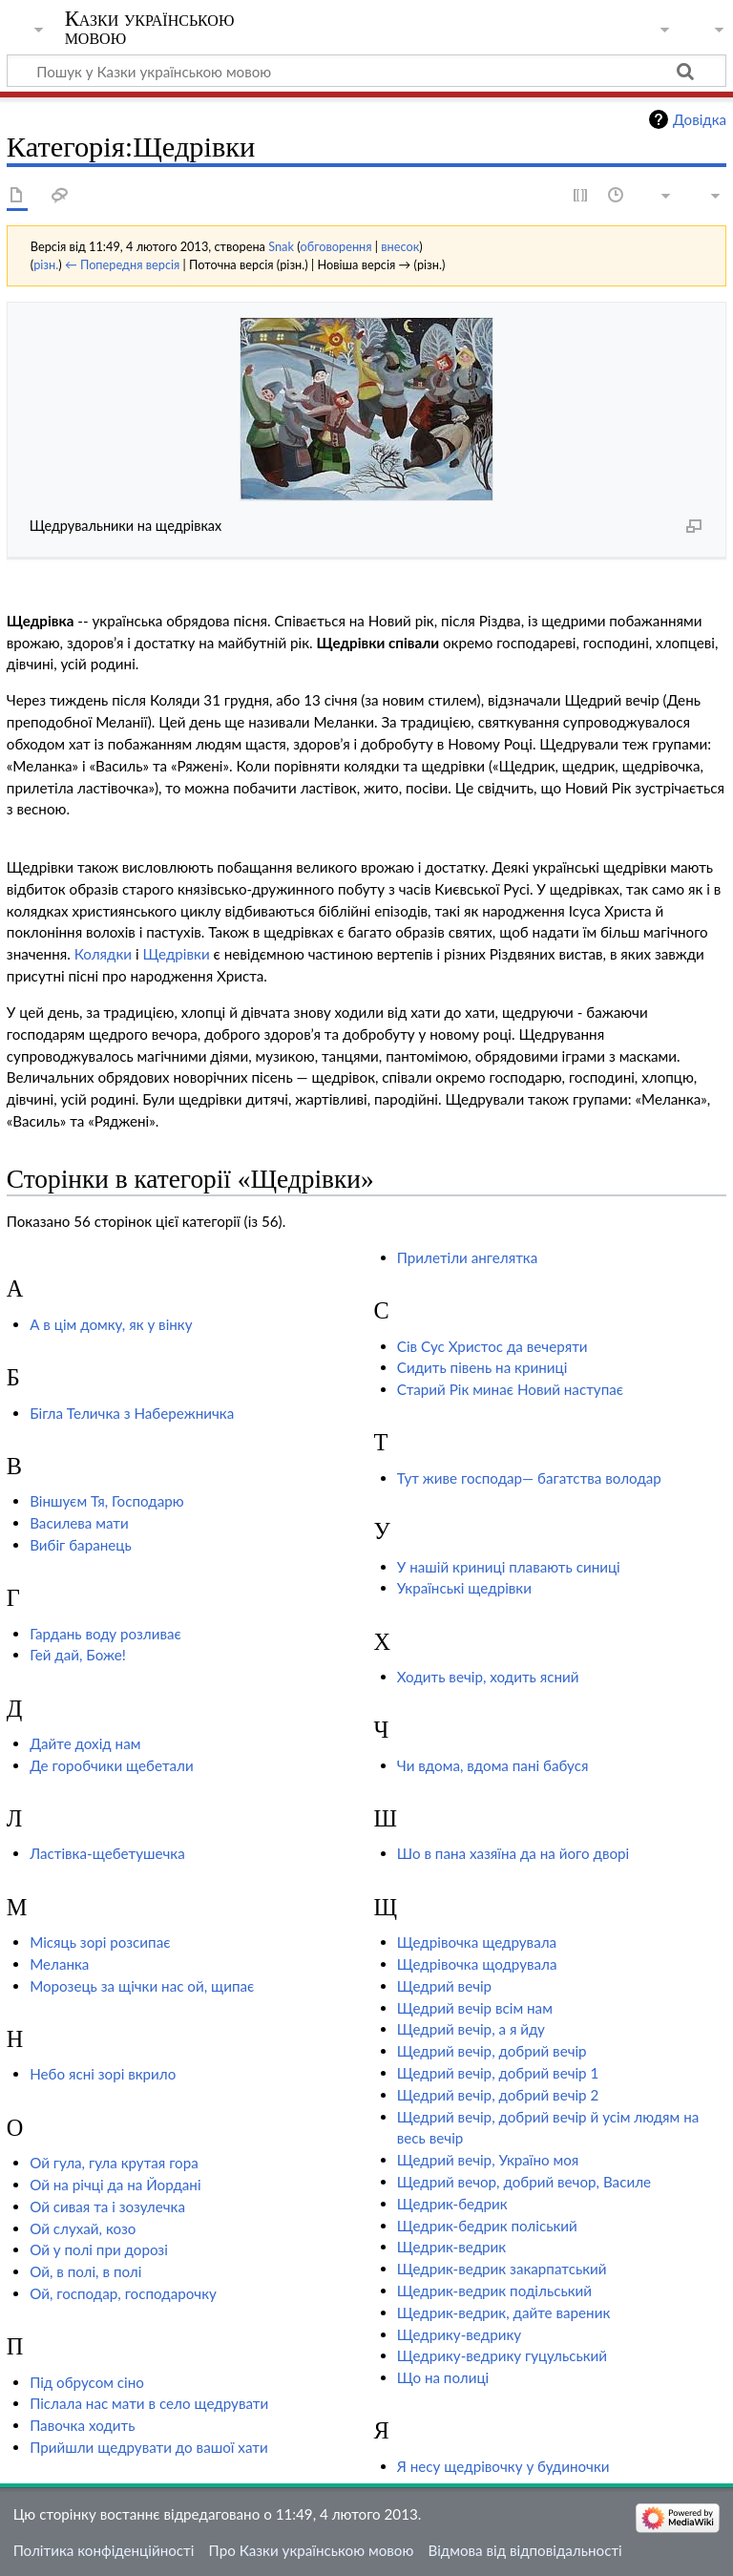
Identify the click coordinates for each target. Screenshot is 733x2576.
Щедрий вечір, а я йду (471, 2029)
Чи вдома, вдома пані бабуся (493, 1765)
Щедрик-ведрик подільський (494, 2290)
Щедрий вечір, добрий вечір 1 (498, 2072)
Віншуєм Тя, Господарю (107, 1501)
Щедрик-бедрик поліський (487, 2225)
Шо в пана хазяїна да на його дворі (513, 1853)
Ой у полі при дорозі (99, 2249)
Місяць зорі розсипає (100, 1942)
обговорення (336, 246)
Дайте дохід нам (85, 1743)
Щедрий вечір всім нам (475, 2007)
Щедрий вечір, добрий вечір (492, 2050)
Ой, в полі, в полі (85, 2271)
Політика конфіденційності (104, 2550)
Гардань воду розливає (105, 1633)
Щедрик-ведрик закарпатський (502, 2268)
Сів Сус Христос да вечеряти (492, 1346)
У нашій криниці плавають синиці (508, 1566)
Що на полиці (443, 2377)
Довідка (699, 119)
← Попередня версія (122, 264)
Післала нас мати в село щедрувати (149, 2403)
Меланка (59, 1964)
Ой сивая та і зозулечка (107, 2206)
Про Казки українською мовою (311, 2550)
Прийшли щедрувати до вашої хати (149, 2447)
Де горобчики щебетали (112, 1765)
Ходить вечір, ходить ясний (488, 1676)
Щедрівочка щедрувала (476, 1942)
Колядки (103, 953)
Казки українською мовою (150, 28)
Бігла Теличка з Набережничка (132, 1413)
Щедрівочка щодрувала (477, 1964)
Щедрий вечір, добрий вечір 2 (498, 2094)
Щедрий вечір (444, 1986)
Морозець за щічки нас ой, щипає (142, 1986)
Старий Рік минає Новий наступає (510, 1389)
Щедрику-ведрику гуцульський (502, 2355)
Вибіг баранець (81, 1544)
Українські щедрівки (464, 1587)
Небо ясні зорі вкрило (103, 2073)
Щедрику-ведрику (459, 2334)
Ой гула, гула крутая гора (114, 2162)
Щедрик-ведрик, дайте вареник (503, 2312)
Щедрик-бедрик (452, 2203)
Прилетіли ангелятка (467, 1257)
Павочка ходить (82, 2425)
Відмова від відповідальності (525, 2550)
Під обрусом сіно (87, 2382)
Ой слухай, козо (83, 2228)
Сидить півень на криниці (482, 1367)
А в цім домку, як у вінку (111, 1324)
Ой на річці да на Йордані (115, 2184)
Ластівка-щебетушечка (107, 1853)
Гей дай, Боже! (78, 1654)
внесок (400, 246)
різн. (45, 264)
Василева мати (79, 1522)
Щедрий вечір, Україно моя (487, 2159)
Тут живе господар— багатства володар (529, 1478)
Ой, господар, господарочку (123, 2293)
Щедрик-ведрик (451, 2246)
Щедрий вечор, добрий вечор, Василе (524, 2181)
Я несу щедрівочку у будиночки (503, 2466)
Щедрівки (175, 953)
